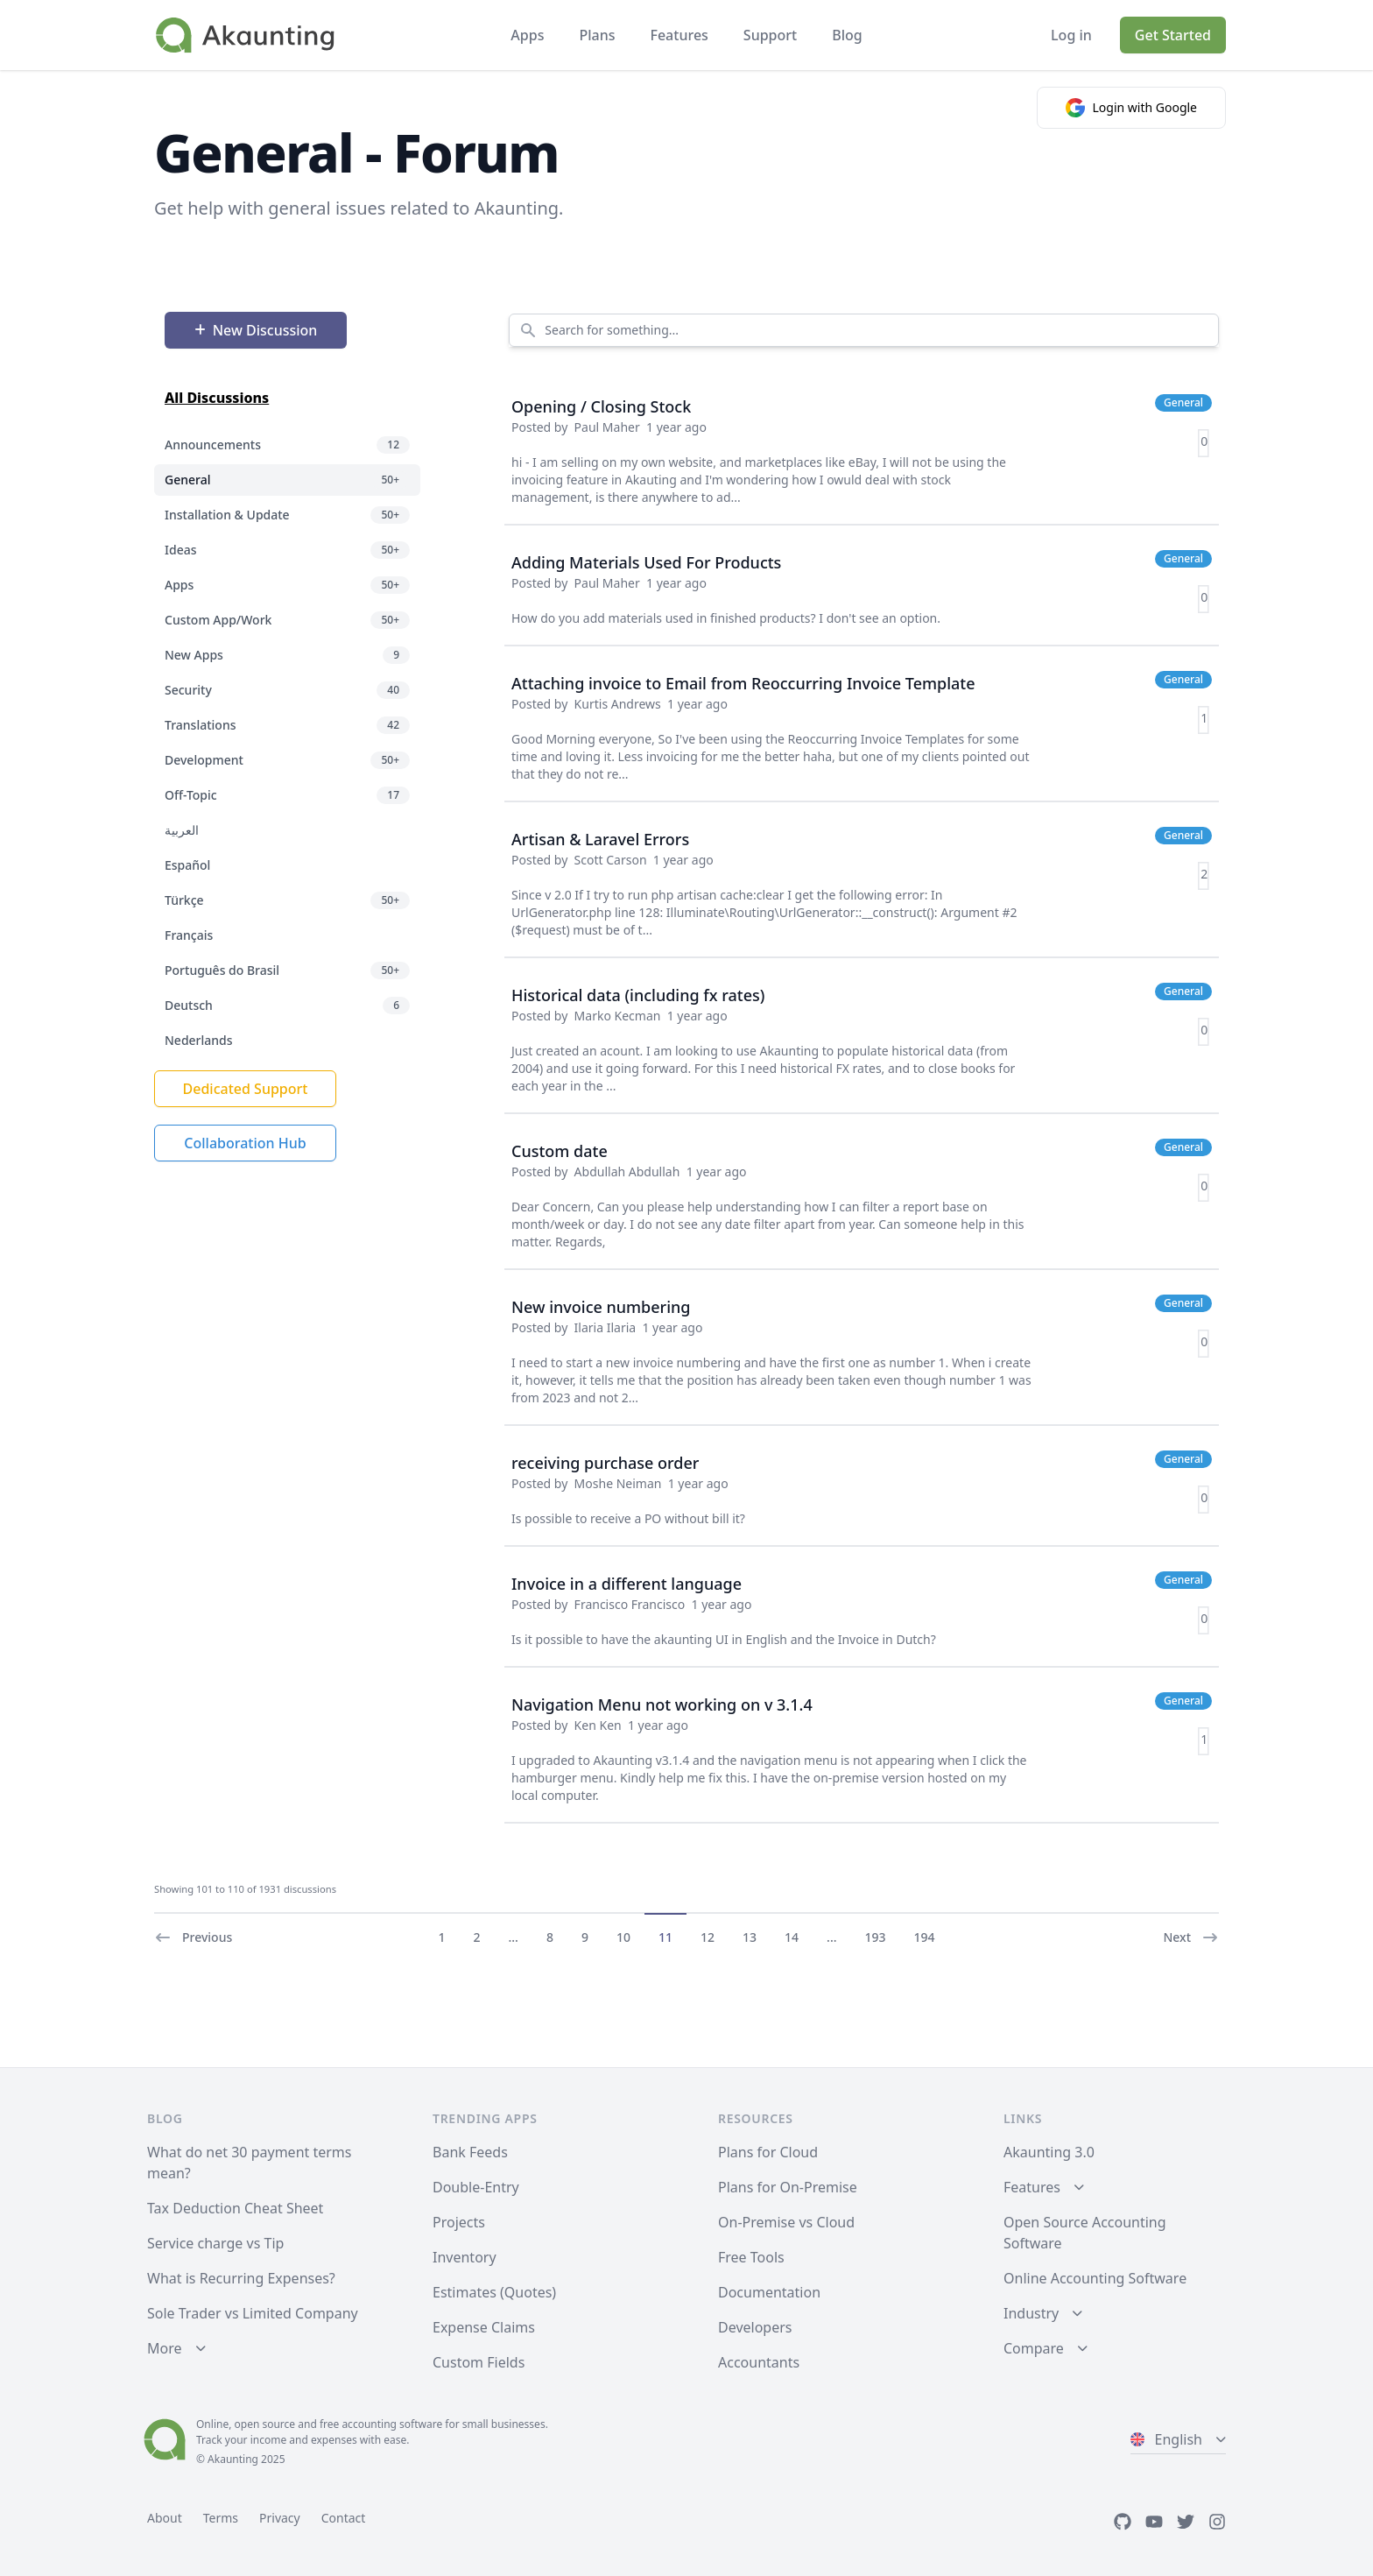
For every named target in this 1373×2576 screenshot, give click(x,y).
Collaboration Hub (245, 1143)
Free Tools (751, 2257)
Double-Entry (476, 2187)
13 (750, 1937)
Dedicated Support (245, 1088)
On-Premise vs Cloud (786, 2222)
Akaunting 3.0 (1049, 2152)
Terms (220, 2517)
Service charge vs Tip (215, 2243)
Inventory (464, 2257)
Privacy (279, 2517)
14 (792, 1937)
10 (623, 1937)
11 (665, 1937)
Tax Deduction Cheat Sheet (235, 2208)
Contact (343, 2517)
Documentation (769, 2292)
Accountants (758, 2362)
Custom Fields (479, 2362)
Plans (597, 35)
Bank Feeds (470, 2152)
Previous (193, 1937)
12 (708, 1937)
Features (679, 35)
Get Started (1173, 35)
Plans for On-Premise (787, 2187)
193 (875, 1937)
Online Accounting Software (1094, 2278)
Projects (459, 2222)
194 (924, 1937)
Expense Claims (484, 2327)
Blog (847, 35)
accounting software (391, 2424)
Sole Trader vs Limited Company (252, 2313)
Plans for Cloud (768, 2152)
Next (1191, 1937)
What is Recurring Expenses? (241, 2278)
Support (770, 35)
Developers (755, 2327)
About (164, 2517)
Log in (1071, 35)
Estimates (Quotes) (494, 2292)
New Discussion (256, 330)
